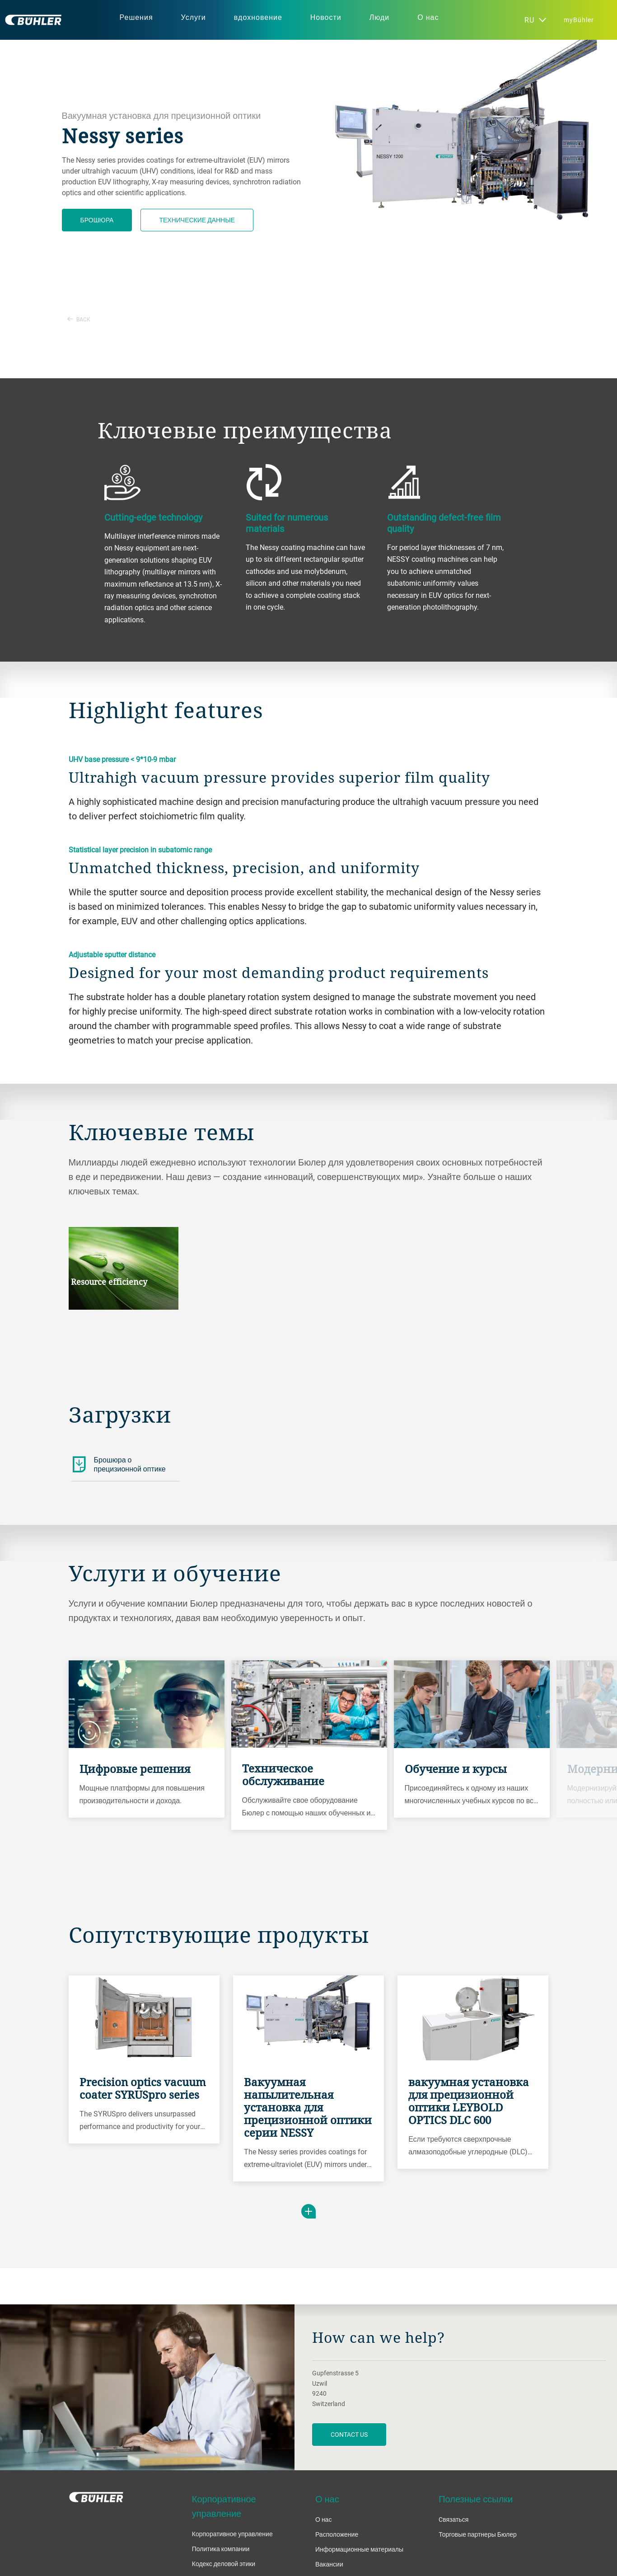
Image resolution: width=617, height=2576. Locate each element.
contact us (349, 2434)
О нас (323, 2519)
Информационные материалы (359, 2549)
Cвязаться (453, 2519)
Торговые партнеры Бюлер (478, 2534)
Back (78, 319)
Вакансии (329, 2564)
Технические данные (197, 220)
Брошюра (97, 220)
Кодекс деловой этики (223, 2563)
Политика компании (220, 2548)
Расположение (336, 2534)
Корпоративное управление (232, 2533)
